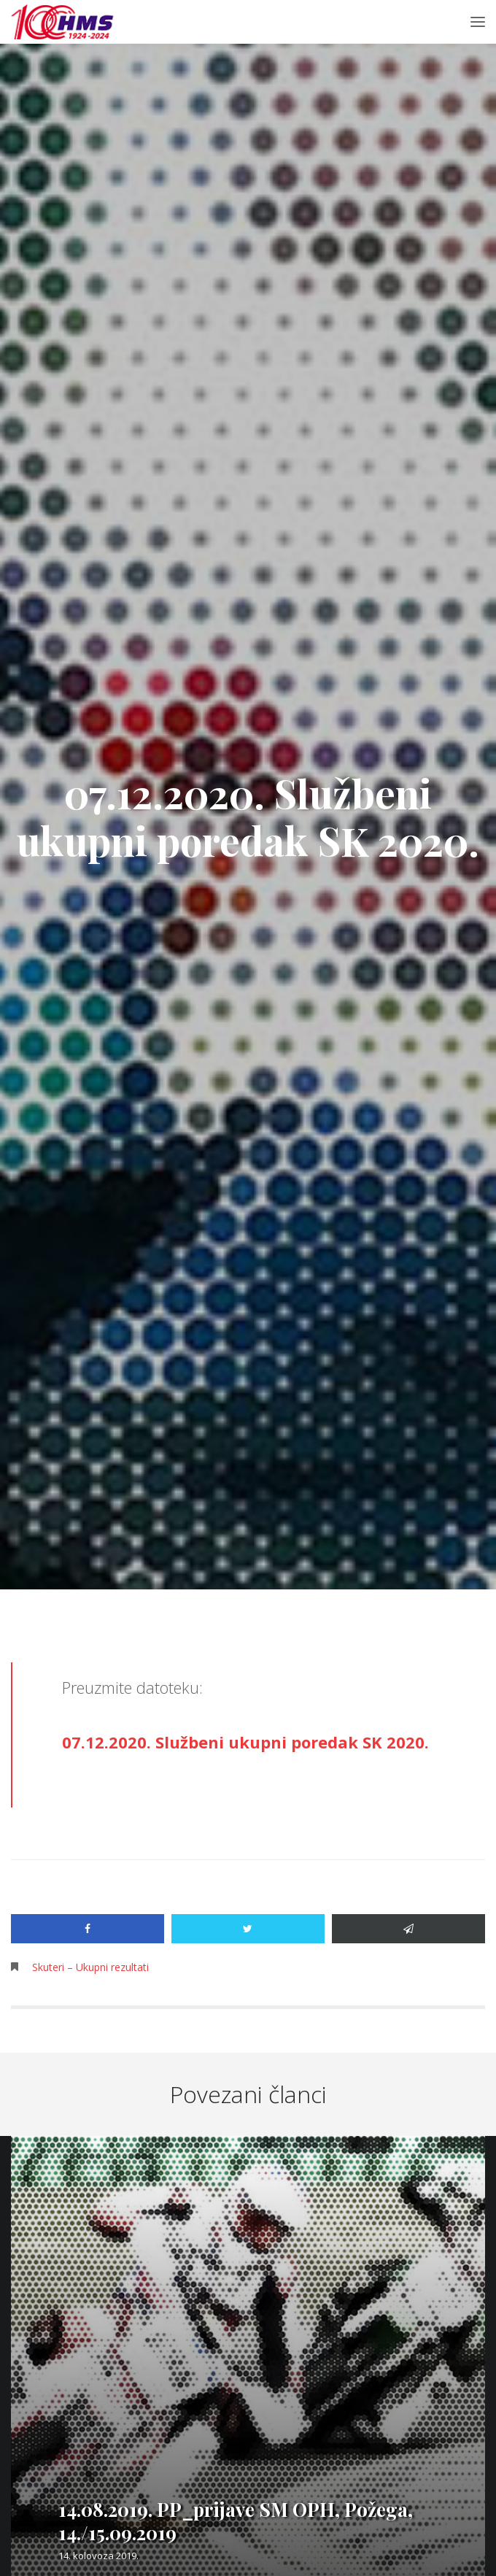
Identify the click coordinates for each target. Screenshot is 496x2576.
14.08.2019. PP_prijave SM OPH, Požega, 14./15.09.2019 (235, 2520)
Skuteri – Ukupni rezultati (90, 1967)
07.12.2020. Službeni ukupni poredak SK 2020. (245, 1742)
